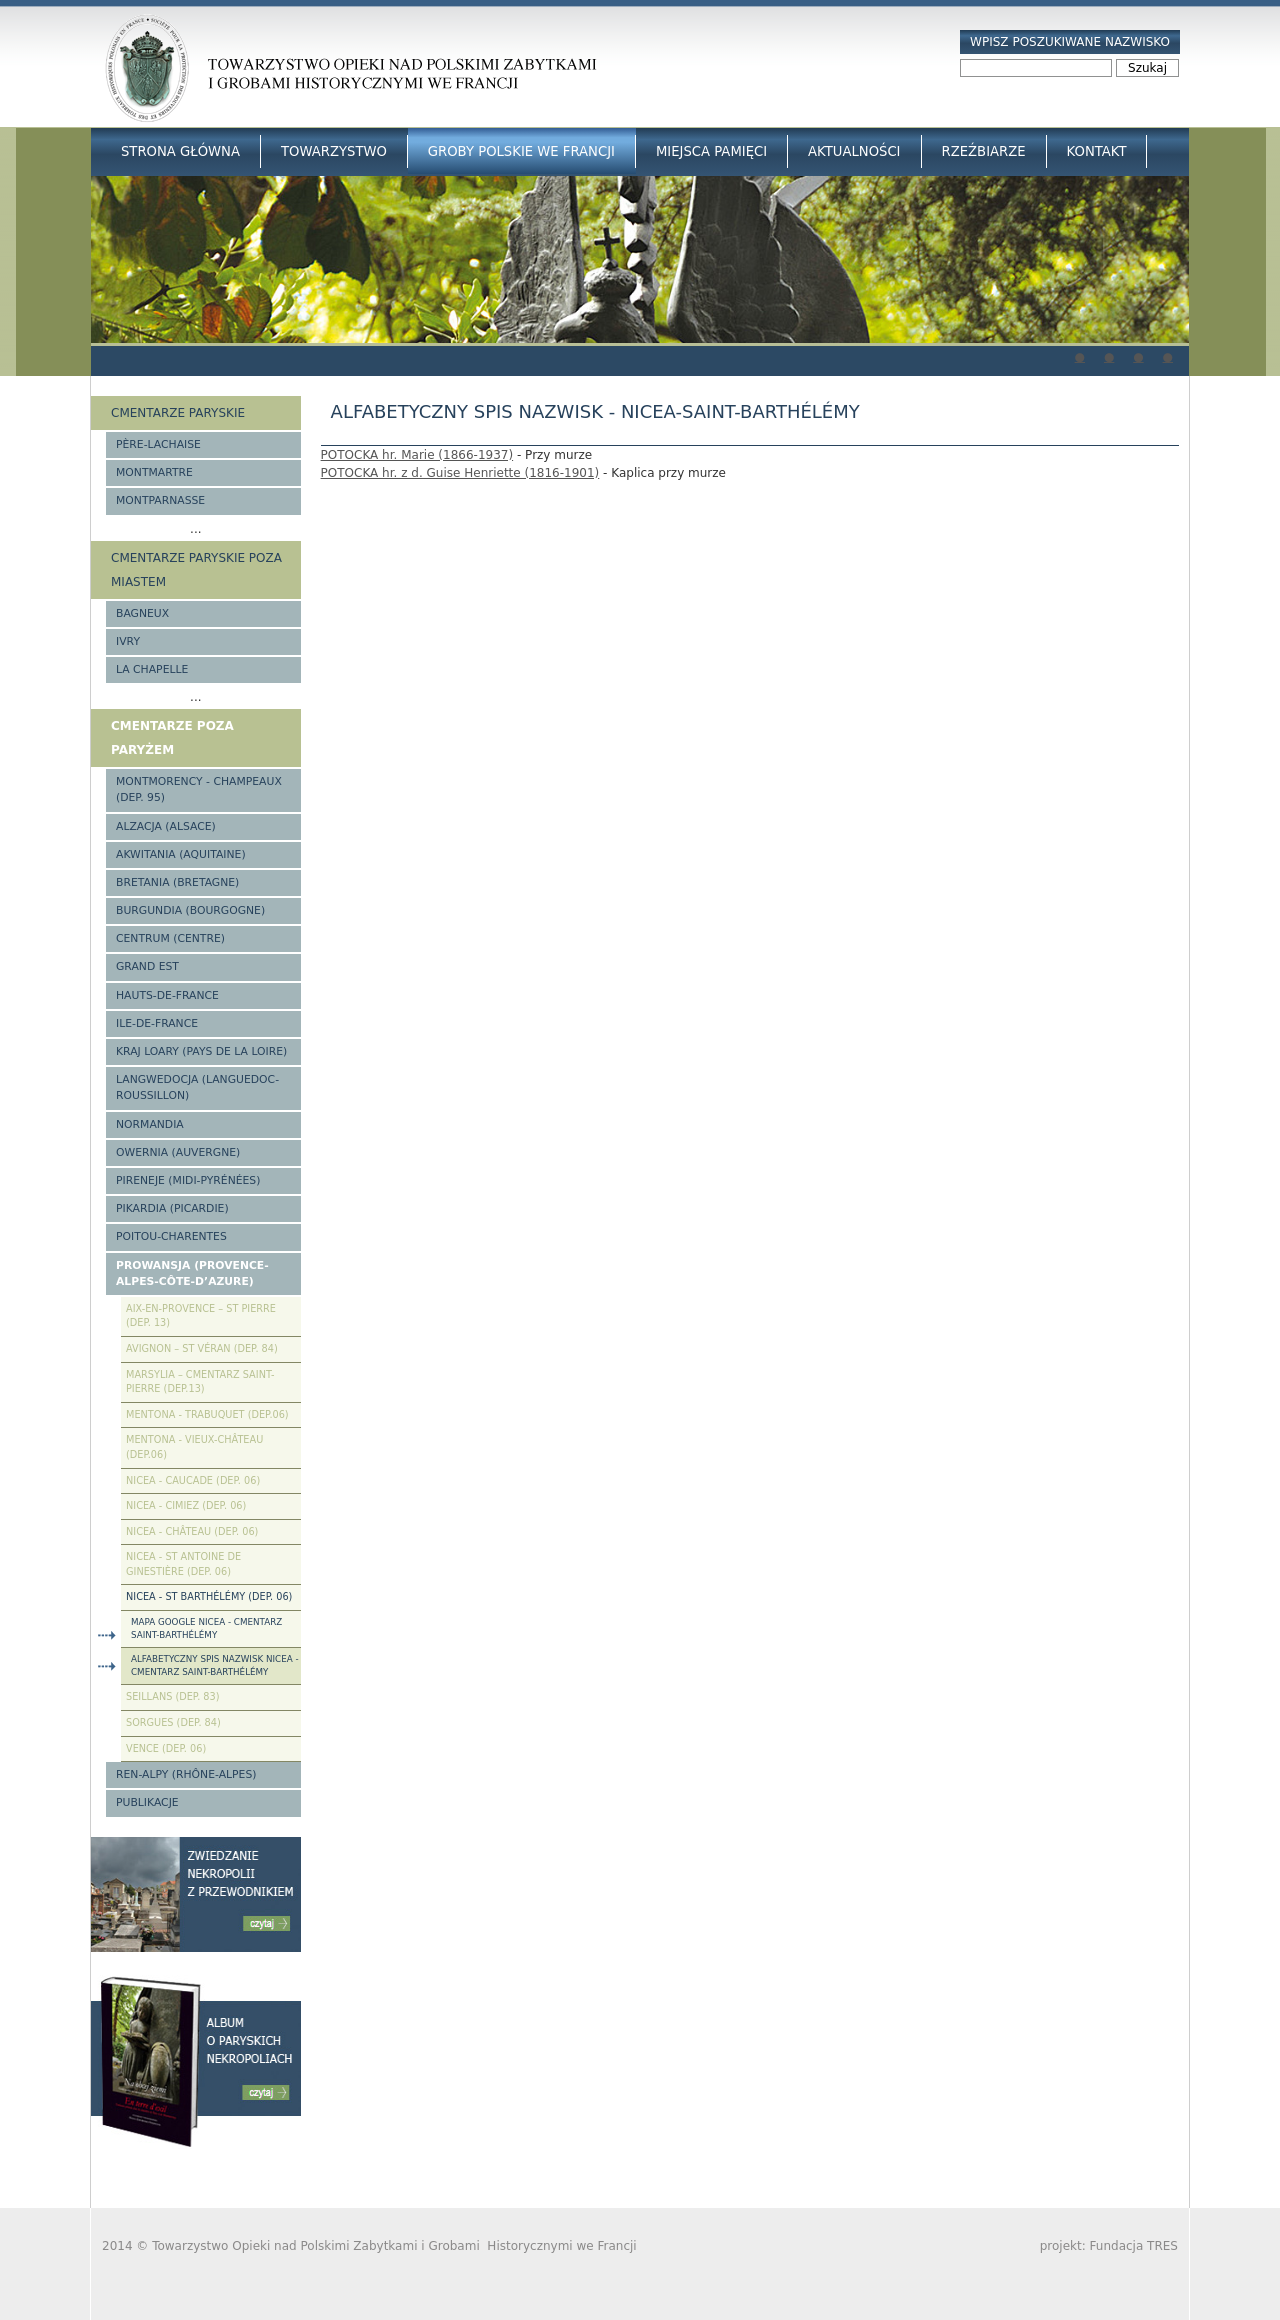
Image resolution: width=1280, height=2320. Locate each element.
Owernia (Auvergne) (178, 1152)
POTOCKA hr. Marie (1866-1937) (417, 455)
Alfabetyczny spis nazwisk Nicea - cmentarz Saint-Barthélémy (215, 1665)
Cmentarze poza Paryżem (172, 738)
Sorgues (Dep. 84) (173, 1722)
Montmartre (154, 472)
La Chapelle (152, 669)
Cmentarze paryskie (178, 413)
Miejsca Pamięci (711, 151)
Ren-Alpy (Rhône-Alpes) (186, 1774)
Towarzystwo (334, 151)
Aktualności (854, 151)
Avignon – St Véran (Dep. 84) (202, 1348)
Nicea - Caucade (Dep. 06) (193, 1480)
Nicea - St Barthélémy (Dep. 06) (209, 1596)
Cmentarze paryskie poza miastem (196, 570)
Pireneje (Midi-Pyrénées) (188, 1180)
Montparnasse (160, 500)
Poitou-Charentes (171, 1236)
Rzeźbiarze (984, 151)
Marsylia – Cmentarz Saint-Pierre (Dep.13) (200, 1382)
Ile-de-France (157, 1023)
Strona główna (180, 151)
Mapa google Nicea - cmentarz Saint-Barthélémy (206, 1628)
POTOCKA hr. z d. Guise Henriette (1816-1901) (460, 473)
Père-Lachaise (158, 444)
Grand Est (147, 966)
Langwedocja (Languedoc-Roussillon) (197, 1087)
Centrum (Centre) (170, 938)
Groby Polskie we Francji (521, 151)
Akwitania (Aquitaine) (181, 854)
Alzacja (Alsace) (166, 826)
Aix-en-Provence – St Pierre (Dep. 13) (201, 1316)
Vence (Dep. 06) (166, 1748)
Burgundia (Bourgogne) (190, 910)
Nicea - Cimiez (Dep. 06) (186, 1505)
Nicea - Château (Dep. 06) (192, 1531)
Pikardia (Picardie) (172, 1208)
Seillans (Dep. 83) (173, 1696)
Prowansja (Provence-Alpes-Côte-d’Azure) (192, 1273)
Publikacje (147, 1802)
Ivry (128, 641)
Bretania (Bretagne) (177, 882)
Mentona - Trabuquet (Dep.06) (207, 1414)
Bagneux (142, 613)
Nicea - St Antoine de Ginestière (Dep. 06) (183, 1564)
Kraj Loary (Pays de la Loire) (201, 1051)
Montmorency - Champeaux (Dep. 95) (199, 789)
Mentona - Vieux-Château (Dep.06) (194, 1447)
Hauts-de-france (167, 995)
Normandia (150, 1124)
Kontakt (1097, 151)
